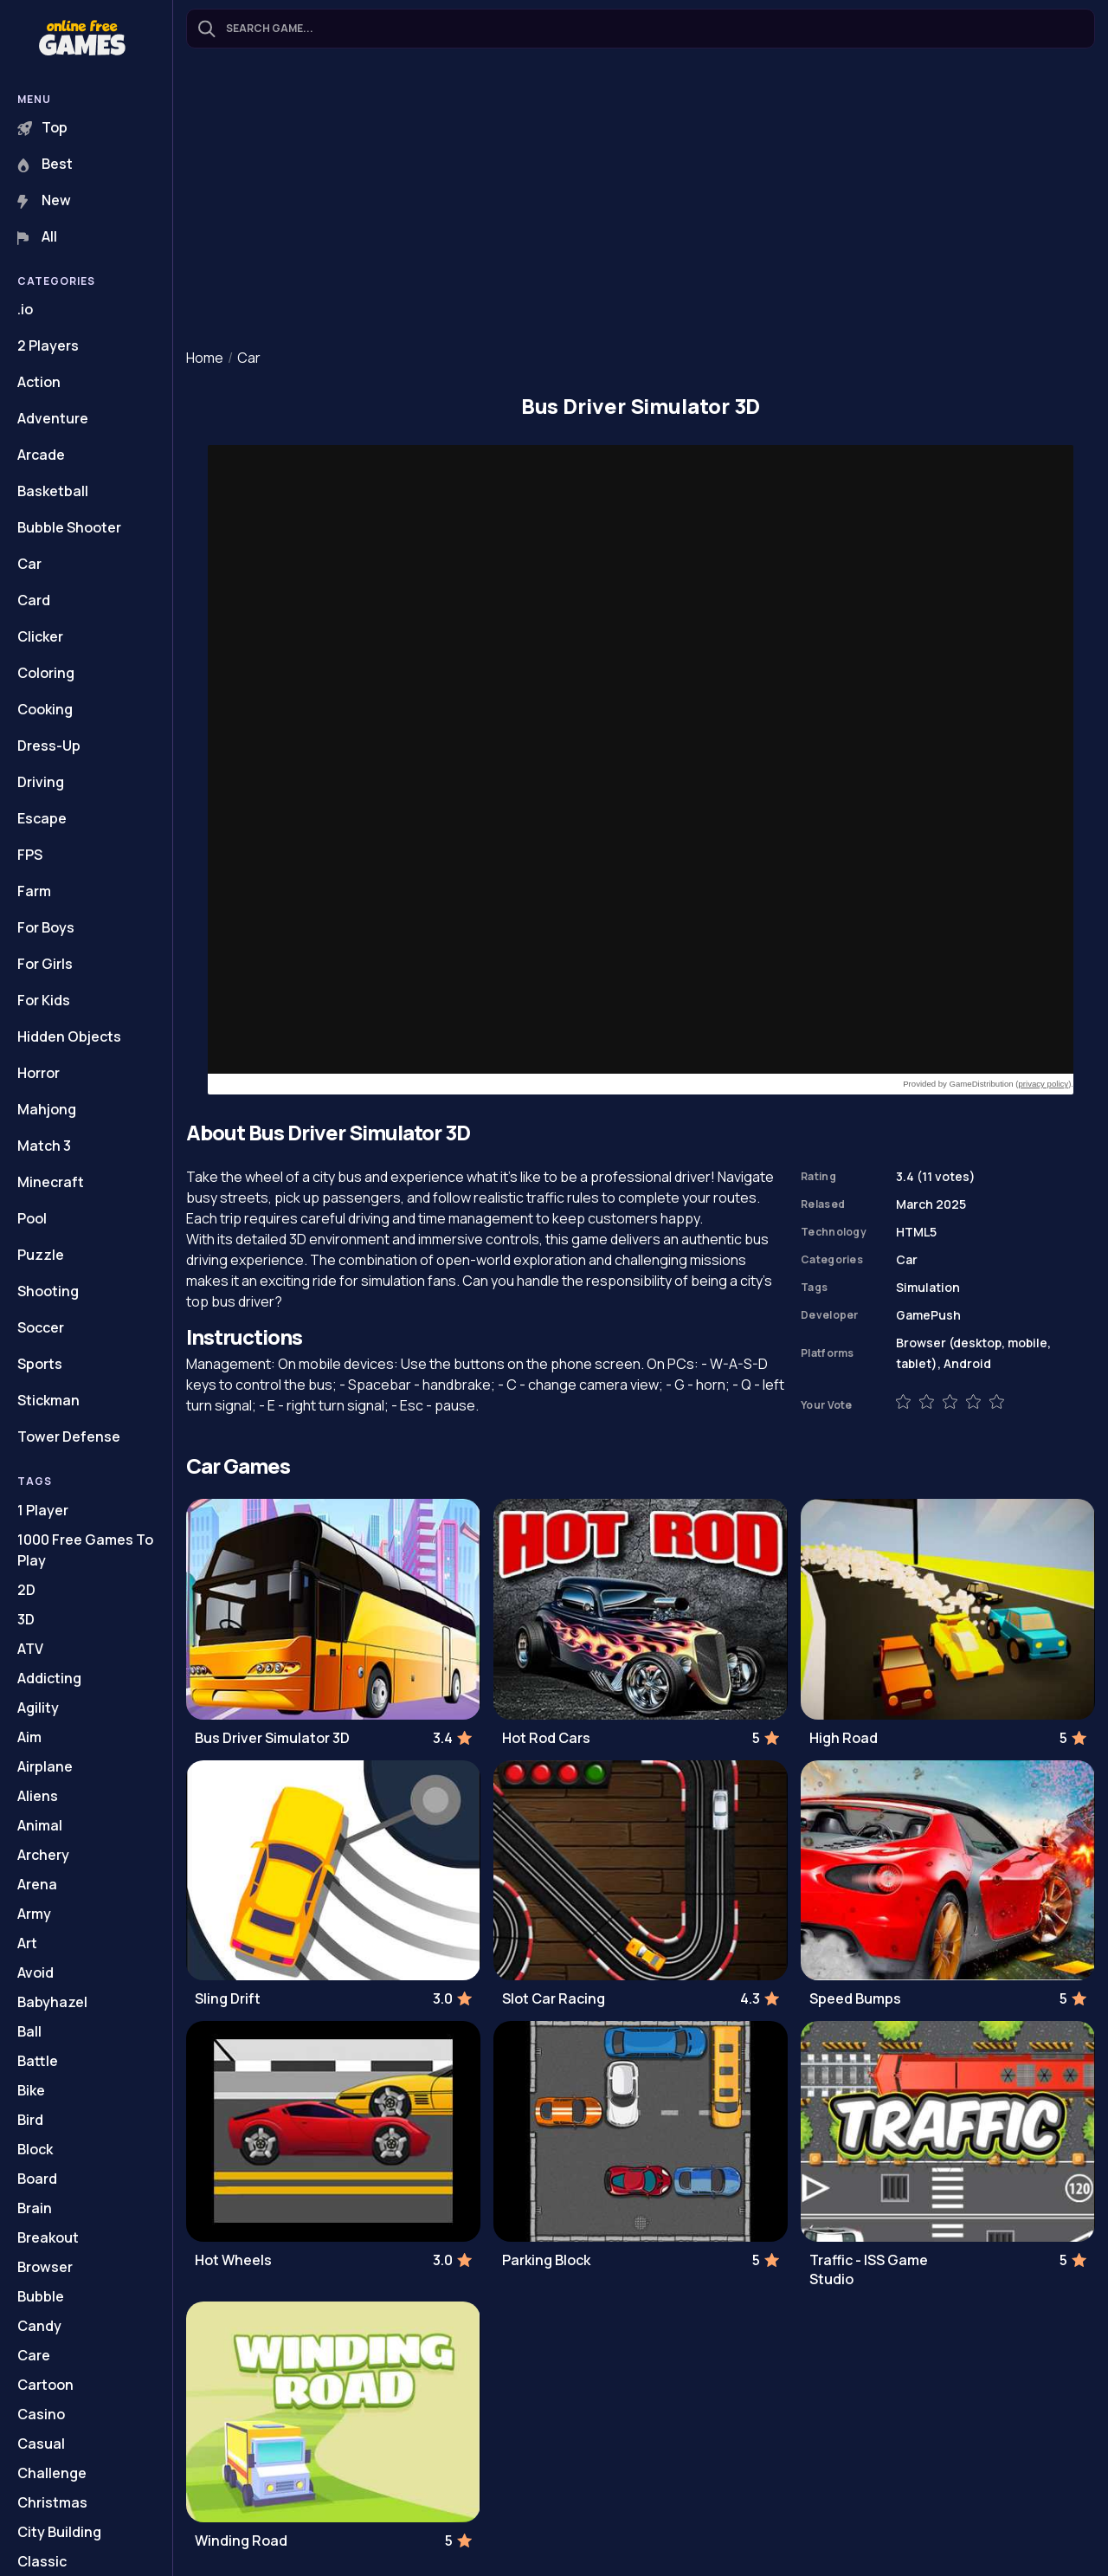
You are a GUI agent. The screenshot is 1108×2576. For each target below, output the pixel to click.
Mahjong (46, 1109)
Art (27, 1943)
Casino (41, 2414)
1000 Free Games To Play (85, 1550)
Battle (37, 2060)
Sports (39, 1363)
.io (25, 309)
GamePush (928, 1315)
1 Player (42, 1510)
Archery (43, 1854)
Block (35, 2149)
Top (42, 127)
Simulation (928, 1287)
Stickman (48, 1400)
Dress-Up (49, 745)
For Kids (43, 1000)
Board (37, 2178)
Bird (30, 2119)
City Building (59, 2531)
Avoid (35, 1972)
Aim (29, 1736)
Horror (38, 1072)
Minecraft (50, 1181)
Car (29, 563)
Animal (39, 1825)
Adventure (52, 418)
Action (39, 381)
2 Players (48, 345)
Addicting (49, 1678)
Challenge (52, 2472)
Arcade (41, 454)
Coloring (45, 672)
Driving (40, 781)
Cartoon (45, 2384)
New (44, 200)
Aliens (37, 1795)
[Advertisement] (640, 200)
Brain (34, 2208)
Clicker (40, 636)
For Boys (45, 927)
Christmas (52, 2502)
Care (33, 2355)
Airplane (45, 1766)
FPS (29, 854)
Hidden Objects (69, 1036)
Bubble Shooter (69, 527)
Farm (34, 891)
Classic (42, 2561)
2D (26, 1589)
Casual (41, 2443)
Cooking (45, 709)
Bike (31, 2090)
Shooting (48, 1291)
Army (34, 1913)
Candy (39, 2325)
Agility (38, 1707)
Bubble (40, 2296)
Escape (42, 818)
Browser (45, 2266)
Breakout (48, 2237)
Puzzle (40, 1254)
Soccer (40, 1327)
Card (33, 600)
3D (26, 1619)
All (37, 236)
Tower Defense (68, 1436)
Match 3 (44, 1145)
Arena (37, 1884)
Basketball (52, 490)
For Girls (45, 963)
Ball (29, 2031)
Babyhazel (52, 2001)
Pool (32, 1218)
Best (45, 163)
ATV (30, 1648)
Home (204, 357)
